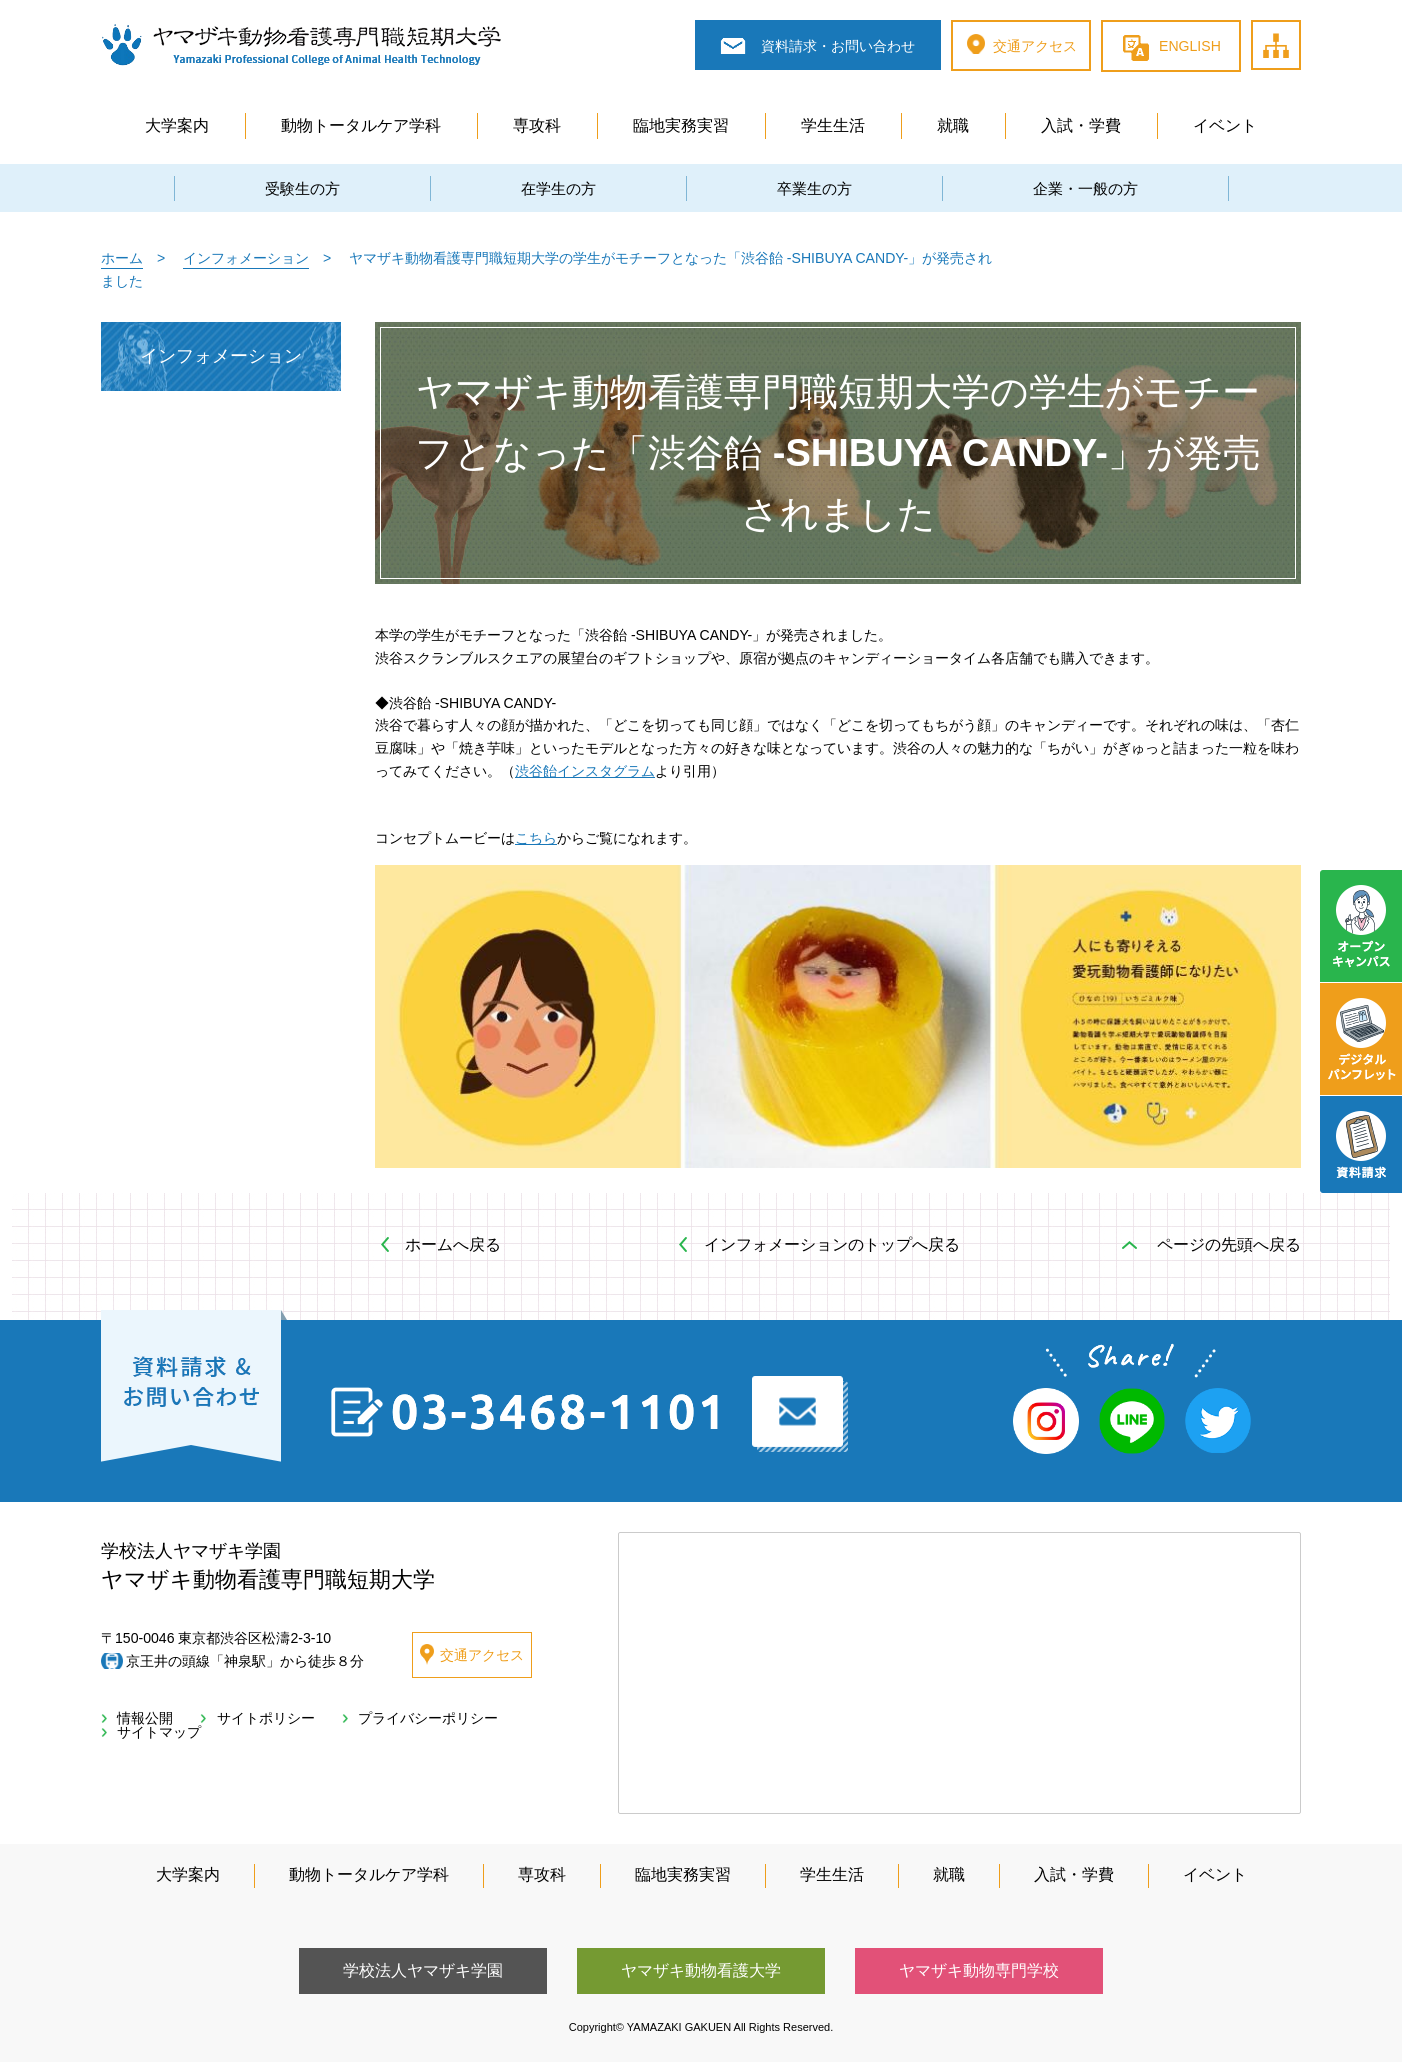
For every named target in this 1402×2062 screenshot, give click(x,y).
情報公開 (140, 1718)
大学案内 (177, 125)
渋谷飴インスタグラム (585, 771)
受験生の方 (302, 188)
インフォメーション (246, 258)
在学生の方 (558, 188)
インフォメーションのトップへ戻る (832, 1244)
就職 (953, 125)
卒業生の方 (814, 188)
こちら (536, 838)
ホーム (122, 258)
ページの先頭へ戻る (1229, 1244)
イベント (1225, 125)
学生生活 (833, 125)
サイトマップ (1300, 22)
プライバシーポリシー (402, 1718)
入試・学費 (1081, 125)
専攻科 (537, 125)
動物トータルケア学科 (361, 125)
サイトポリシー (251, 1718)
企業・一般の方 (1085, 188)
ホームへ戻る (453, 1244)
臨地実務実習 (681, 125)
